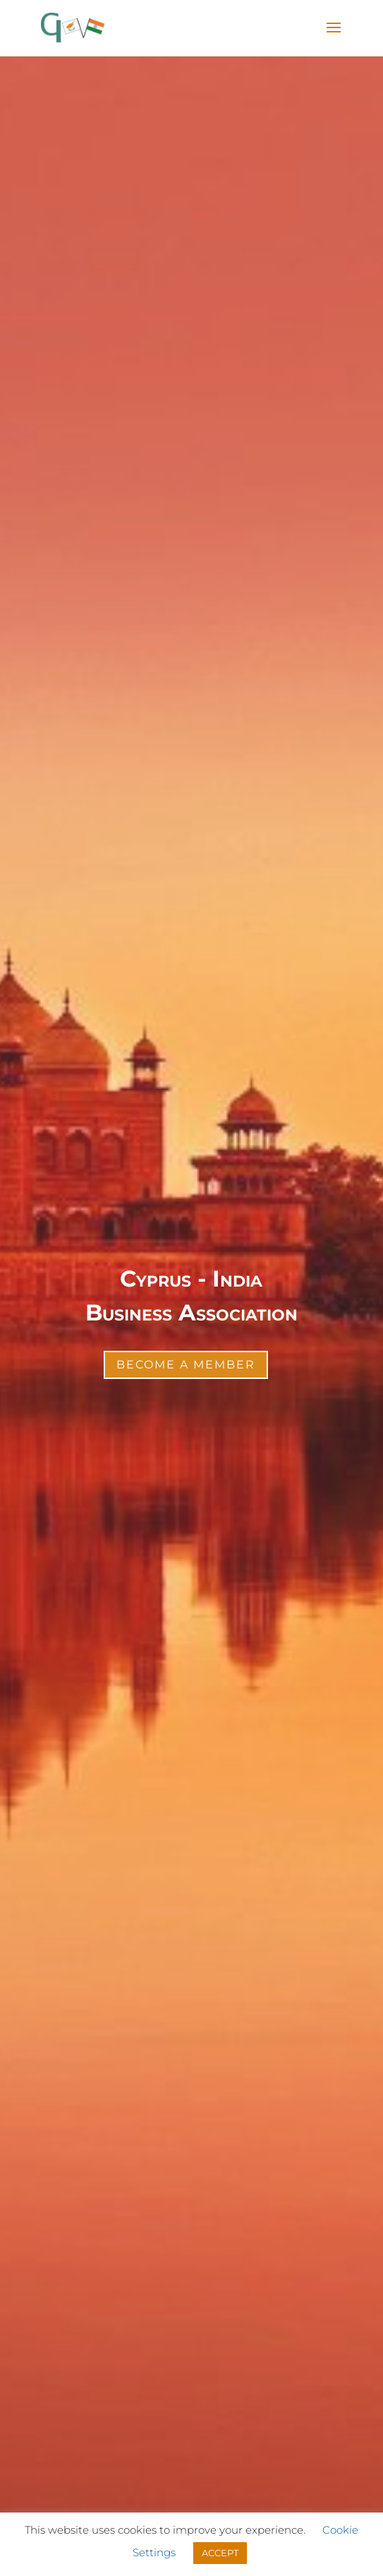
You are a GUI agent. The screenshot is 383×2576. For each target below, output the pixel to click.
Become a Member (185, 1364)
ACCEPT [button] (220, 2552)
